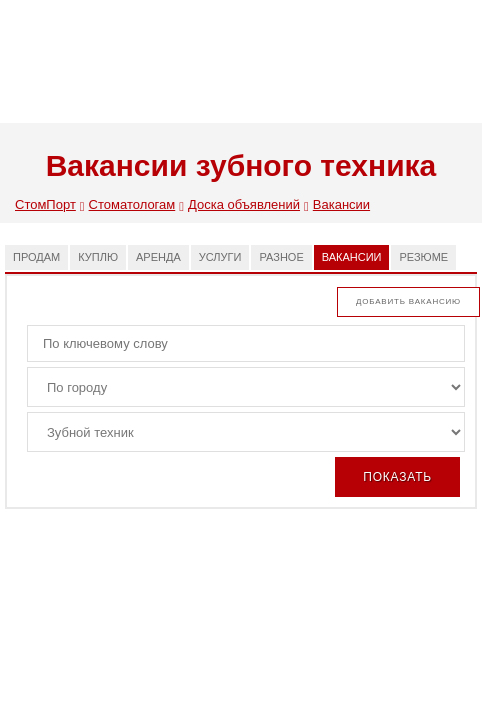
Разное (281, 257)
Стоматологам (136, 206)
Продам (36, 257)
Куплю (98, 257)
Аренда (158, 257)
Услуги (220, 257)
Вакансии (341, 204)
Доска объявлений (248, 206)
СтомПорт (50, 206)
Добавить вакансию (408, 301)
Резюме (423, 257)
